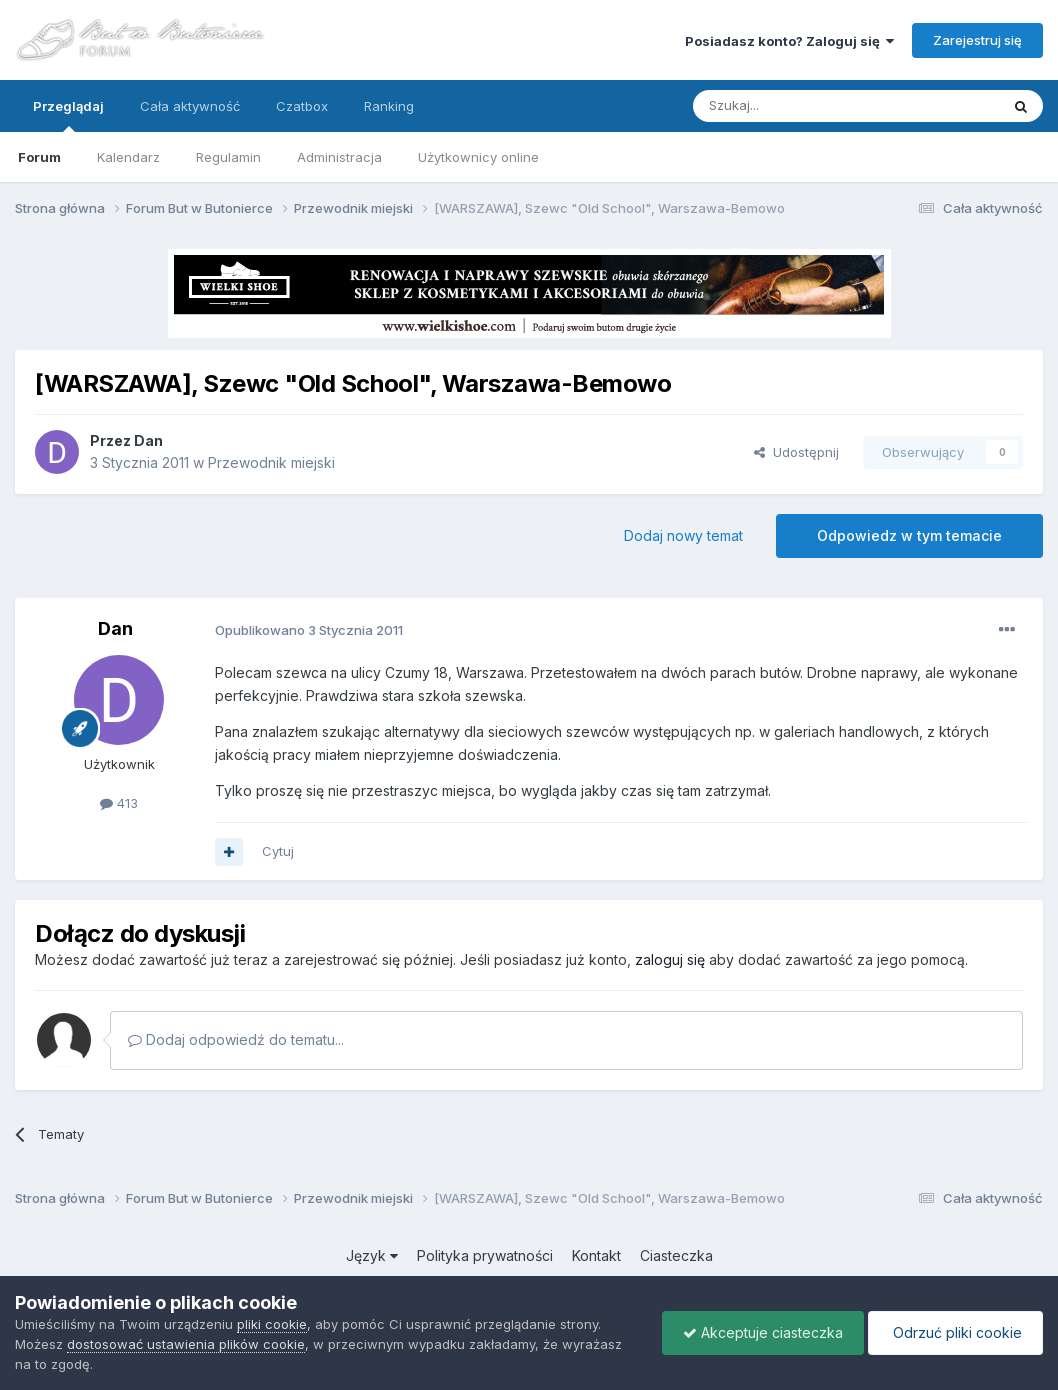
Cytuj (278, 851)
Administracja (339, 157)
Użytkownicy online (478, 157)
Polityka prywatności (485, 1255)
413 (119, 803)
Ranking (389, 106)
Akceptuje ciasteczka (763, 1332)
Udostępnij (796, 452)
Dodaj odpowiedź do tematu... (236, 1039)
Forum (39, 157)
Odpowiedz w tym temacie (909, 535)
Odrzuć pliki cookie (955, 1332)
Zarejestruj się (977, 40)
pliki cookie (272, 1324)
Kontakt (596, 1255)
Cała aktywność (190, 106)
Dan (148, 440)
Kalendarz (128, 157)
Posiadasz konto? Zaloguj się (789, 41)
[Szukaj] (796, 106)
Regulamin (228, 157)
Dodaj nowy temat (683, 535)
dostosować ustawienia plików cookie (186, 1344)
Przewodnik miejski (271, 462)
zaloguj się (670, 959)
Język (372, 1255)
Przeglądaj (68, 115)
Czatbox (302, 106)
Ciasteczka (676, 1255)
